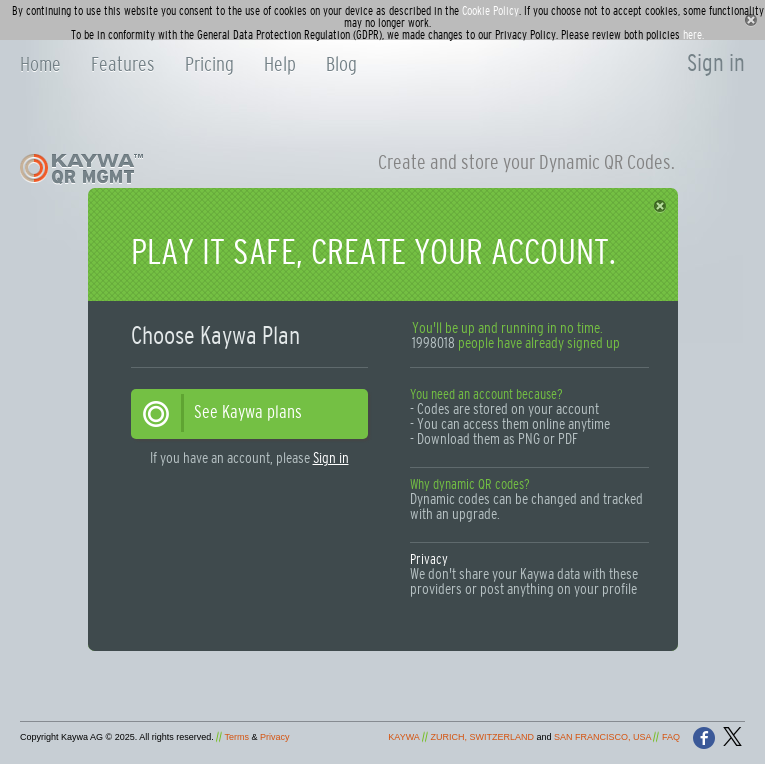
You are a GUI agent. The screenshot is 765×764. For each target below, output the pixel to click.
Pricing (209, 65)
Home (40, 65)
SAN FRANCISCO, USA (602, 737)
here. (693, 35)
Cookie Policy (490, 11)
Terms (237, 737)
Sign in (716, 64)
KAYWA (403, 737)
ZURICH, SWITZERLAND (482, 737)
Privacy (429, 560)
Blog (341, 65)
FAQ (671, 737)
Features (123, 65)
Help (280, 65)
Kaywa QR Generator (137, 169)
